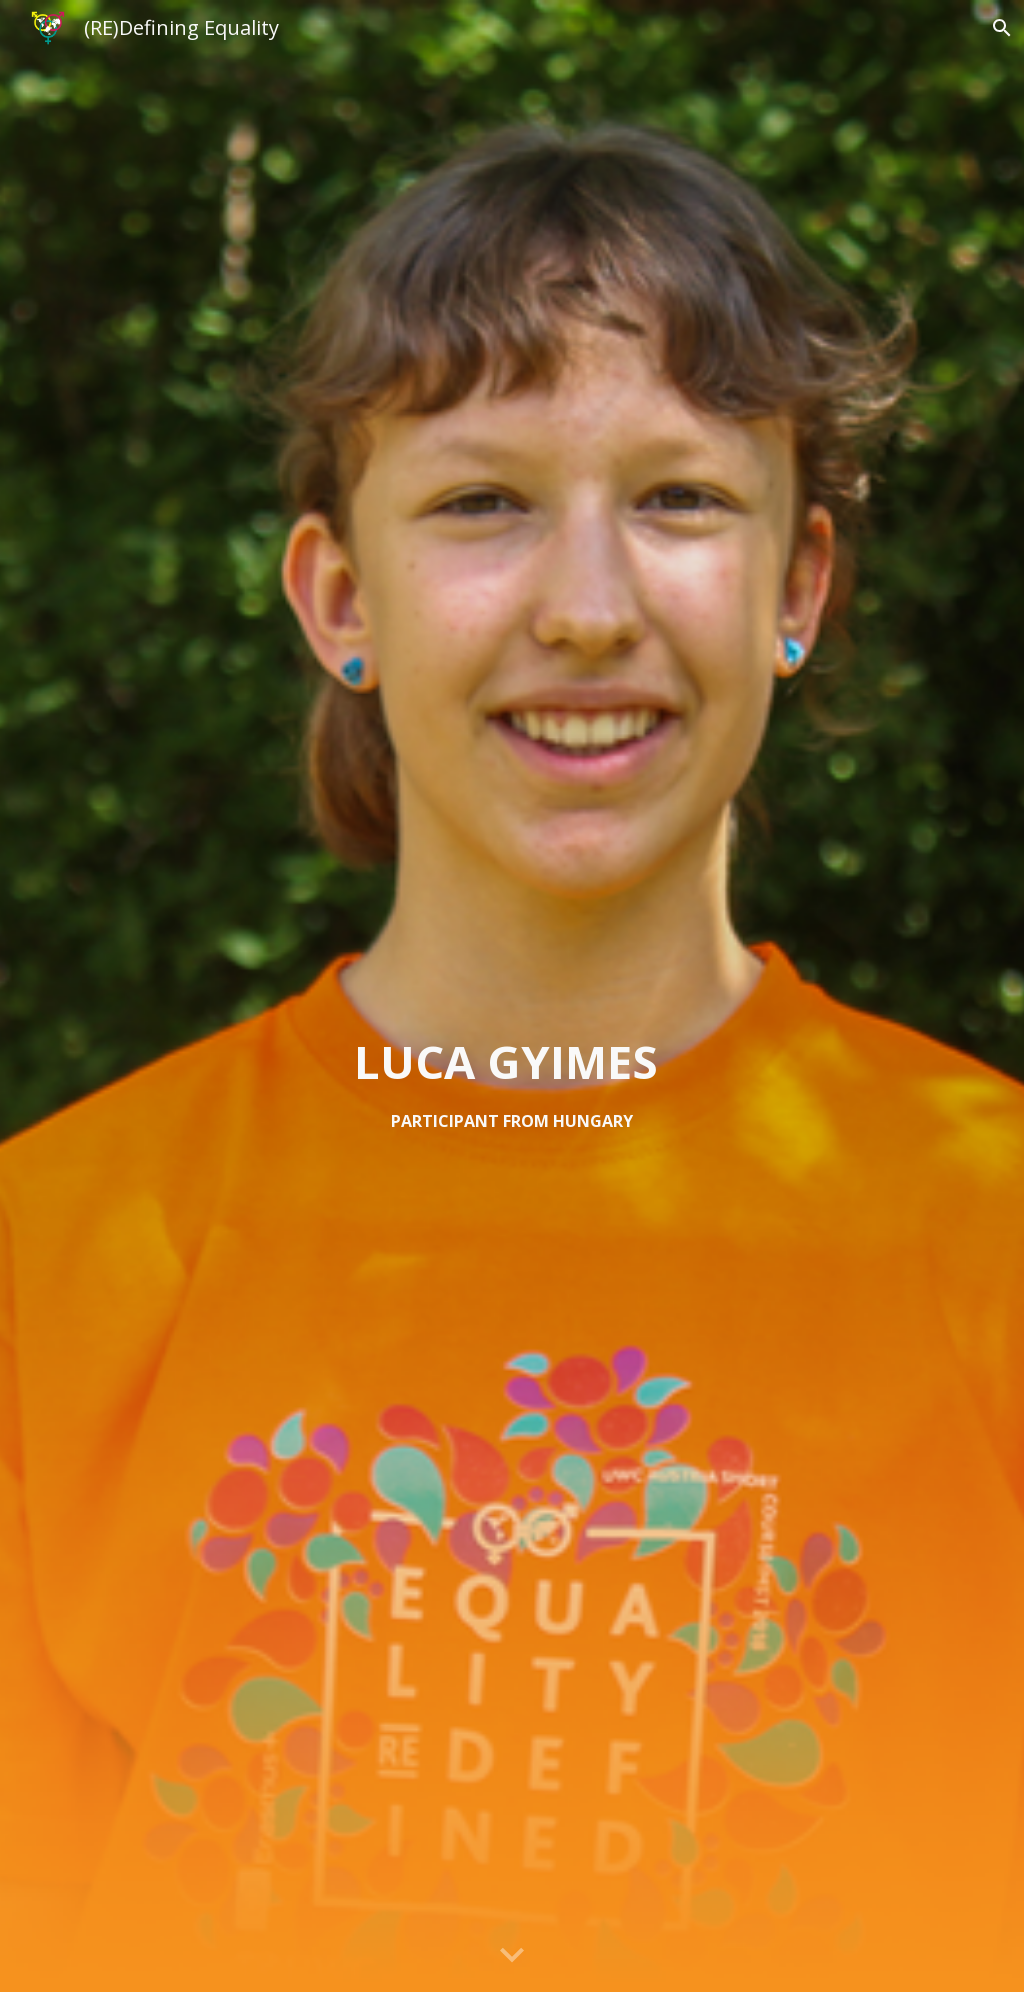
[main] (511, 1082)
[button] (512, 1956)
